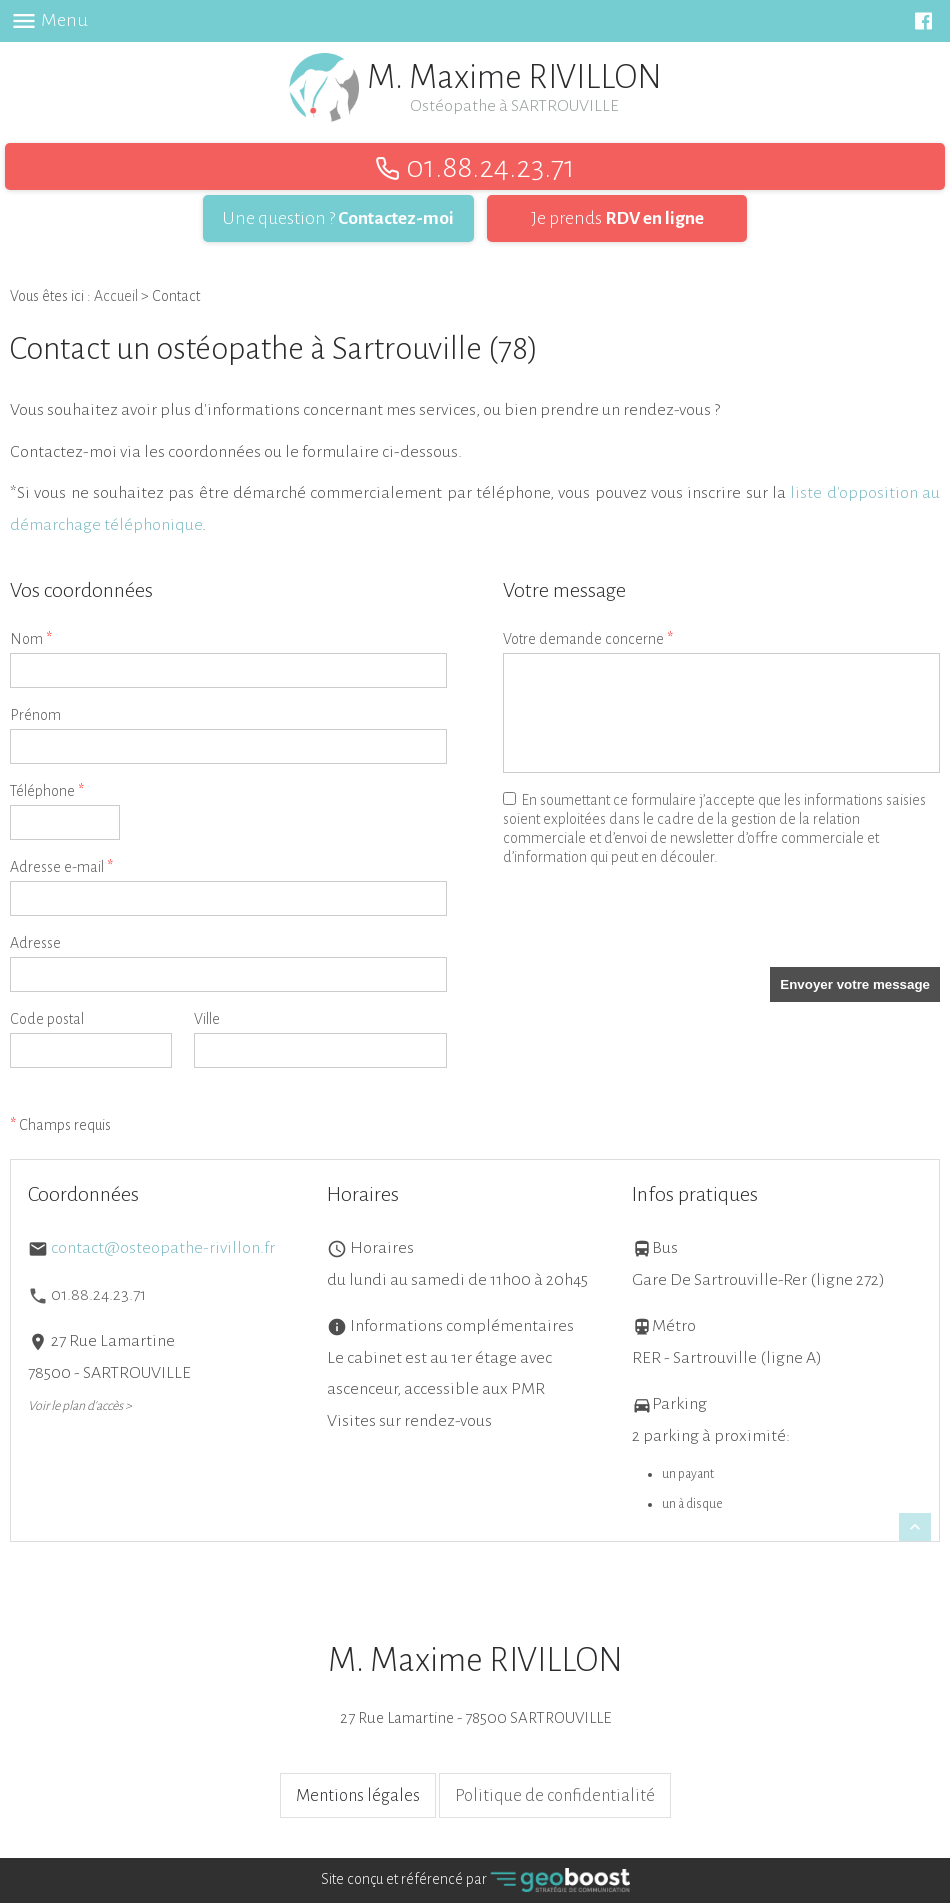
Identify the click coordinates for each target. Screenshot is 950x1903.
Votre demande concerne (588, 639)
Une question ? (338, 218)
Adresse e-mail (61, 867)
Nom (31, 639)
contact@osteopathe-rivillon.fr (163, 1248)
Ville (207, 1019)
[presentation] (655, 928)
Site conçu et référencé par (475, 1880)
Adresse (35, 943)
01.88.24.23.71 (475, 167)
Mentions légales (358, 1795)
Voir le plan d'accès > (80, 1406)
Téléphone (47, 791)
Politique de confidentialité (555, 1795)
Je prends (617, 218)
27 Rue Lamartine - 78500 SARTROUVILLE (475, 1684)
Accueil (116, 296)
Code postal (47, 1019)
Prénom (35, 715)
